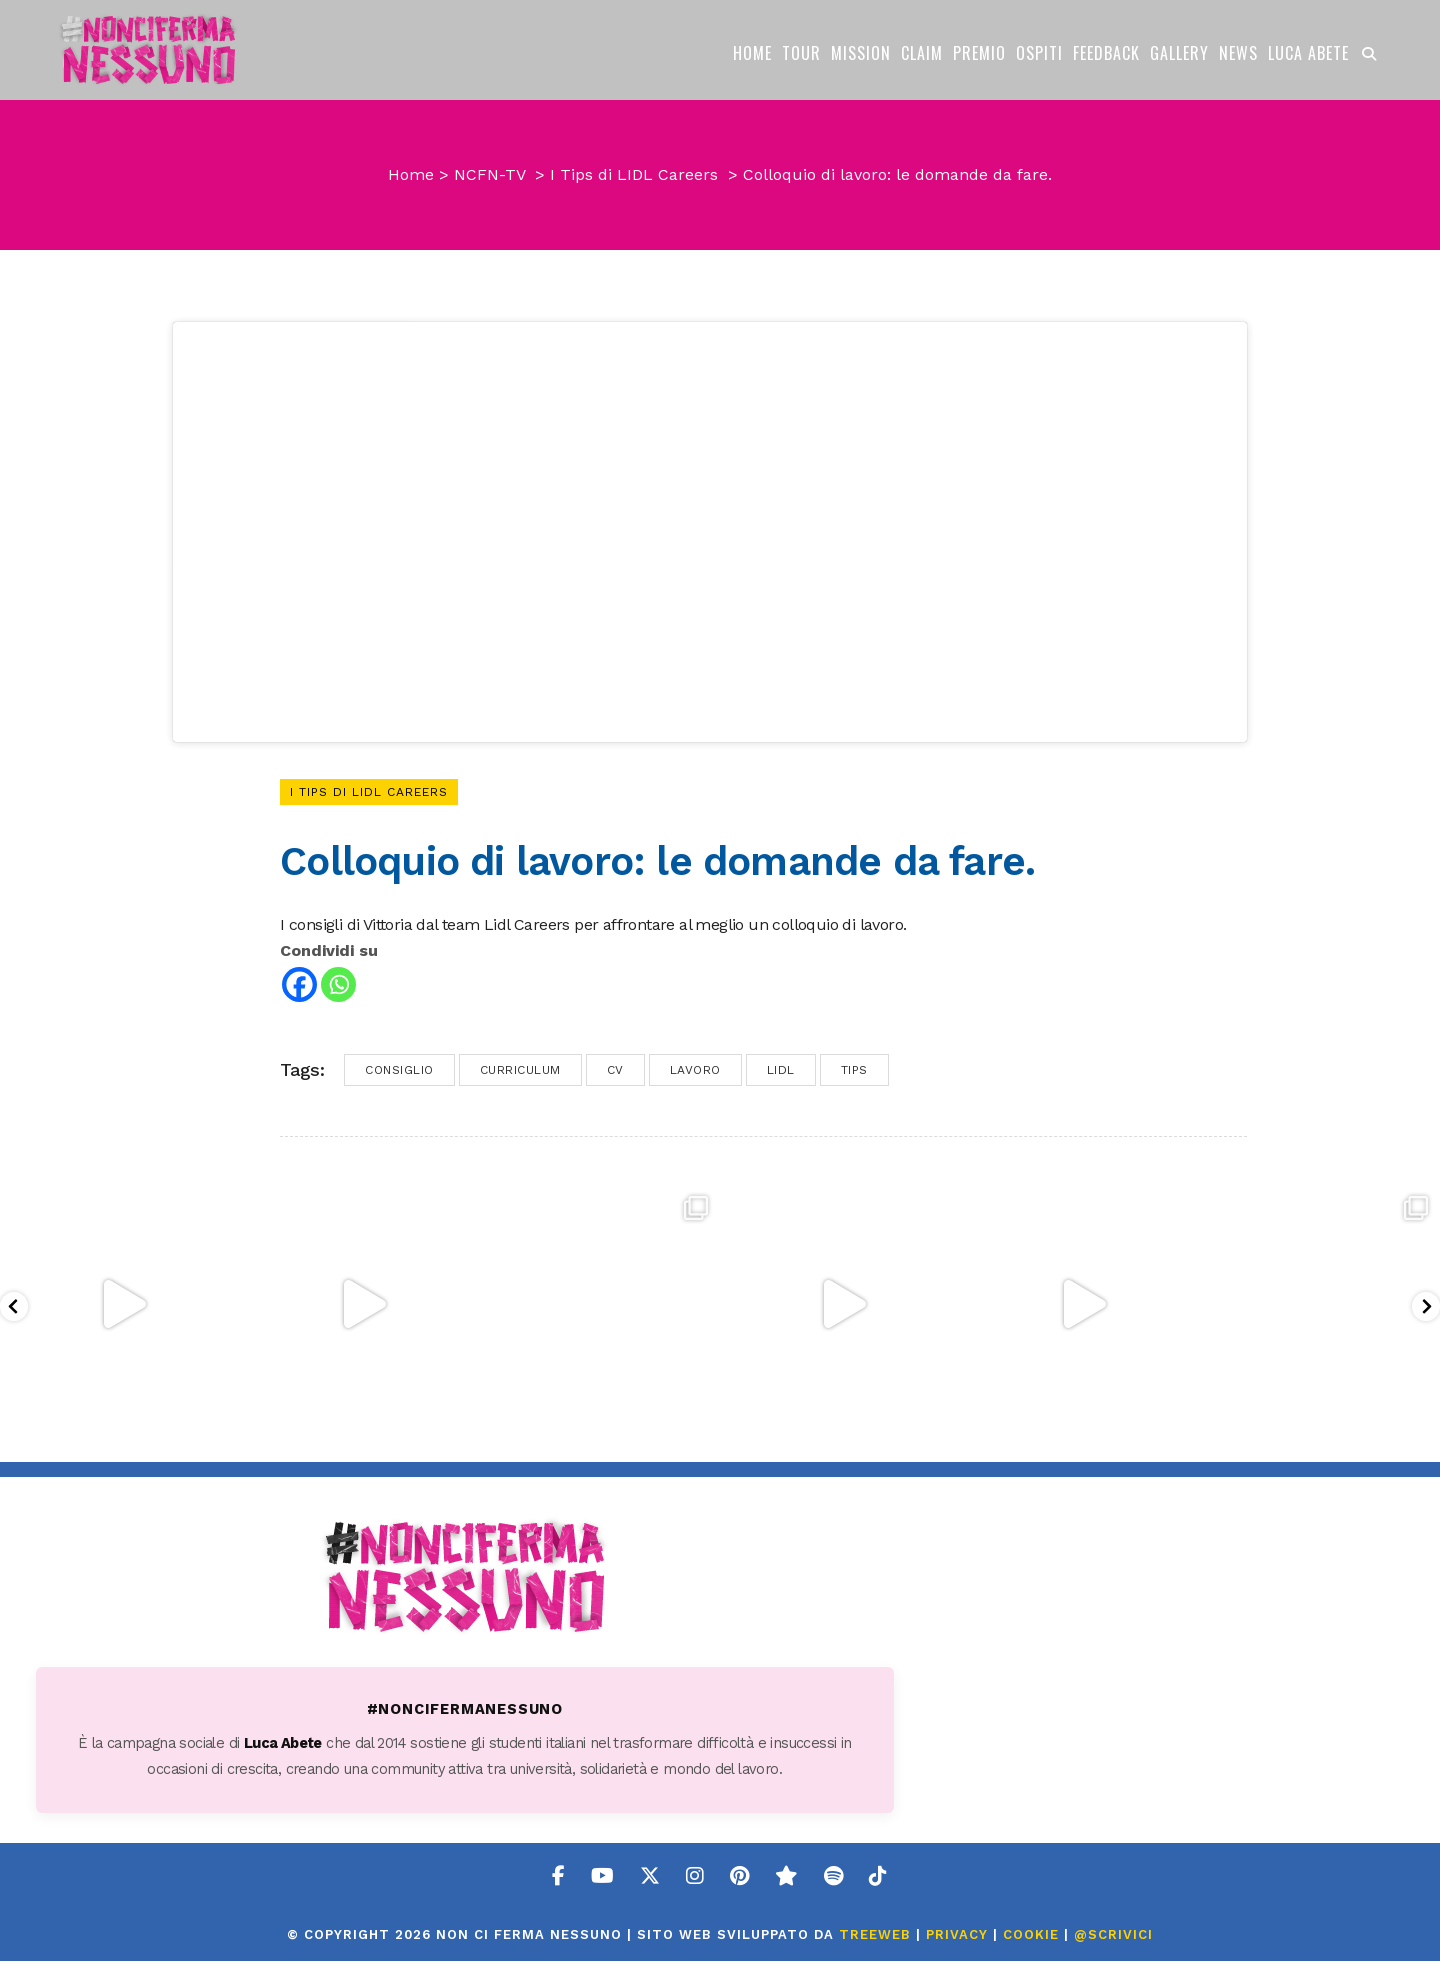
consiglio (399, 1078)
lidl (781, 1078)
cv (615, 1078)
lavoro (695, 1078)
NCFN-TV (489, 174)
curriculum (520, 1078)
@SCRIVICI (1113, 1942)
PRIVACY (957, 1942)
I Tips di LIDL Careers (634, 174)
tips (854, 1078)
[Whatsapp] (338, 992)
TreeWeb (875, 1942)
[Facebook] (299, 992)
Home (411, 174)
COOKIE (1031, 1942)
